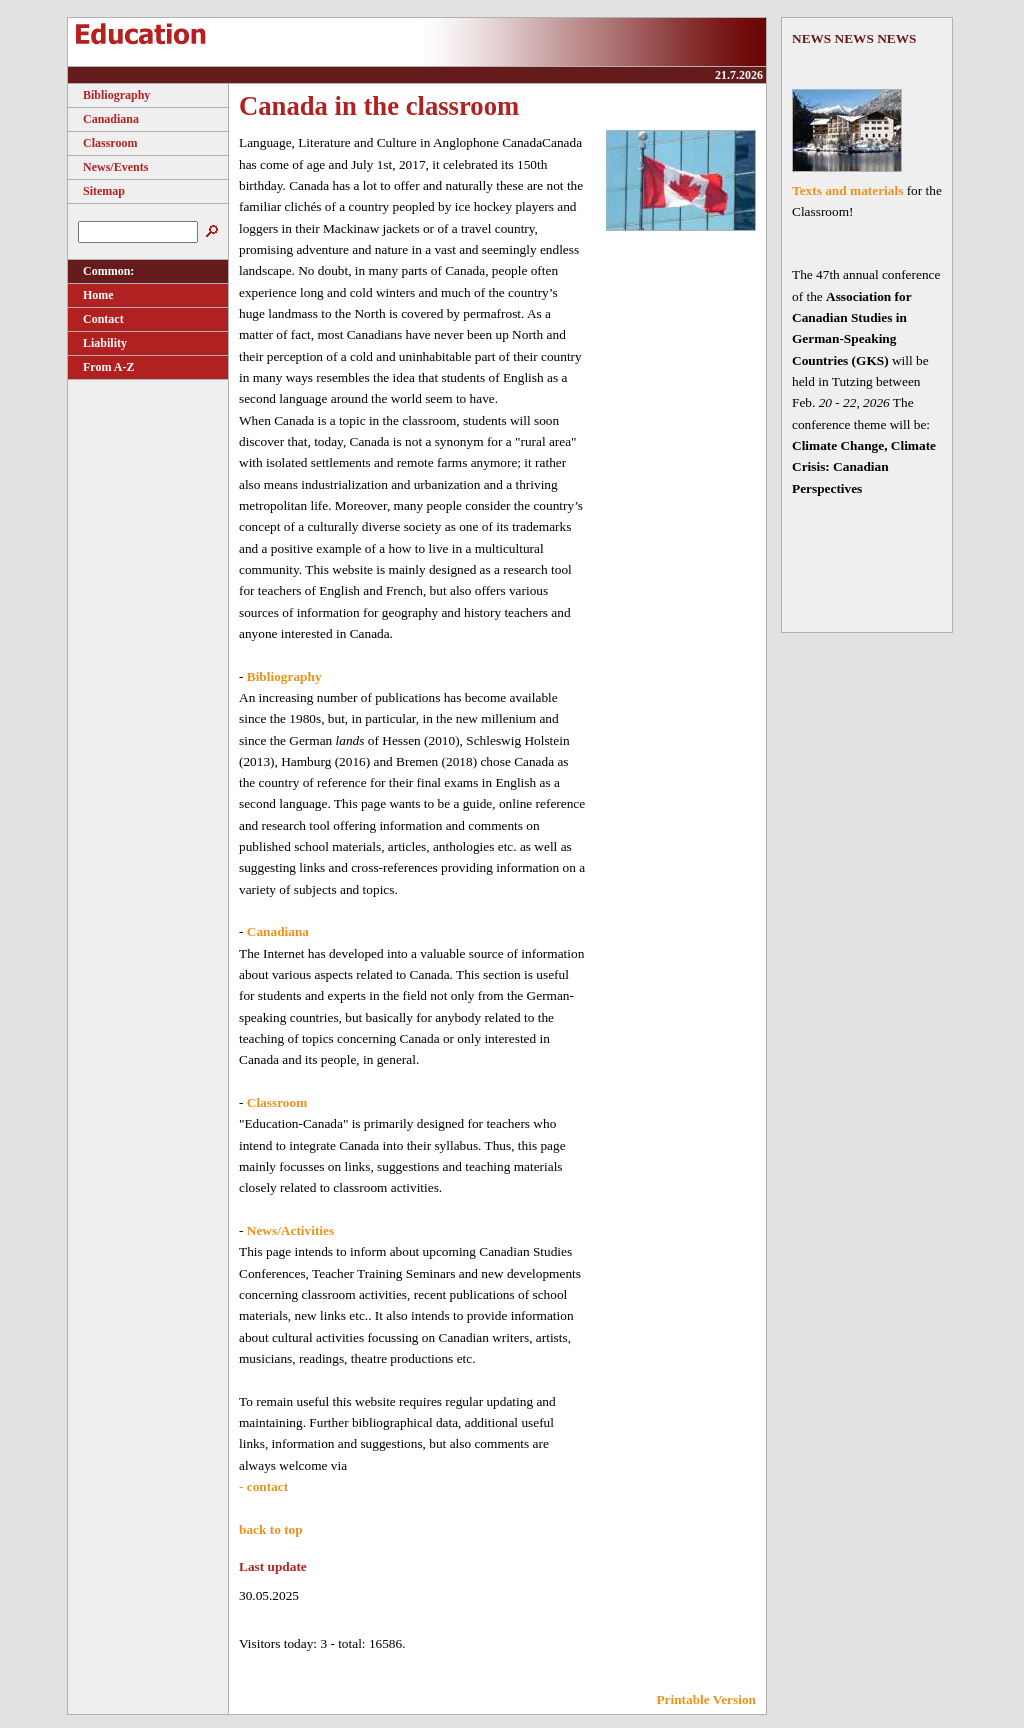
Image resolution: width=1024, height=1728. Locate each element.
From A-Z (101, 367)
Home (91, 295)
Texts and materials (847, 190)
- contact (263, 1486)
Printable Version (706, 1699)
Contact (96, 319)
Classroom (102, 143)
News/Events (108, 167)
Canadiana (103, 119)
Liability (97, 343)
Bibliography (109, 95)
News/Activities (290, 1230)
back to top (271, 1529)
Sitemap (96, 191)
